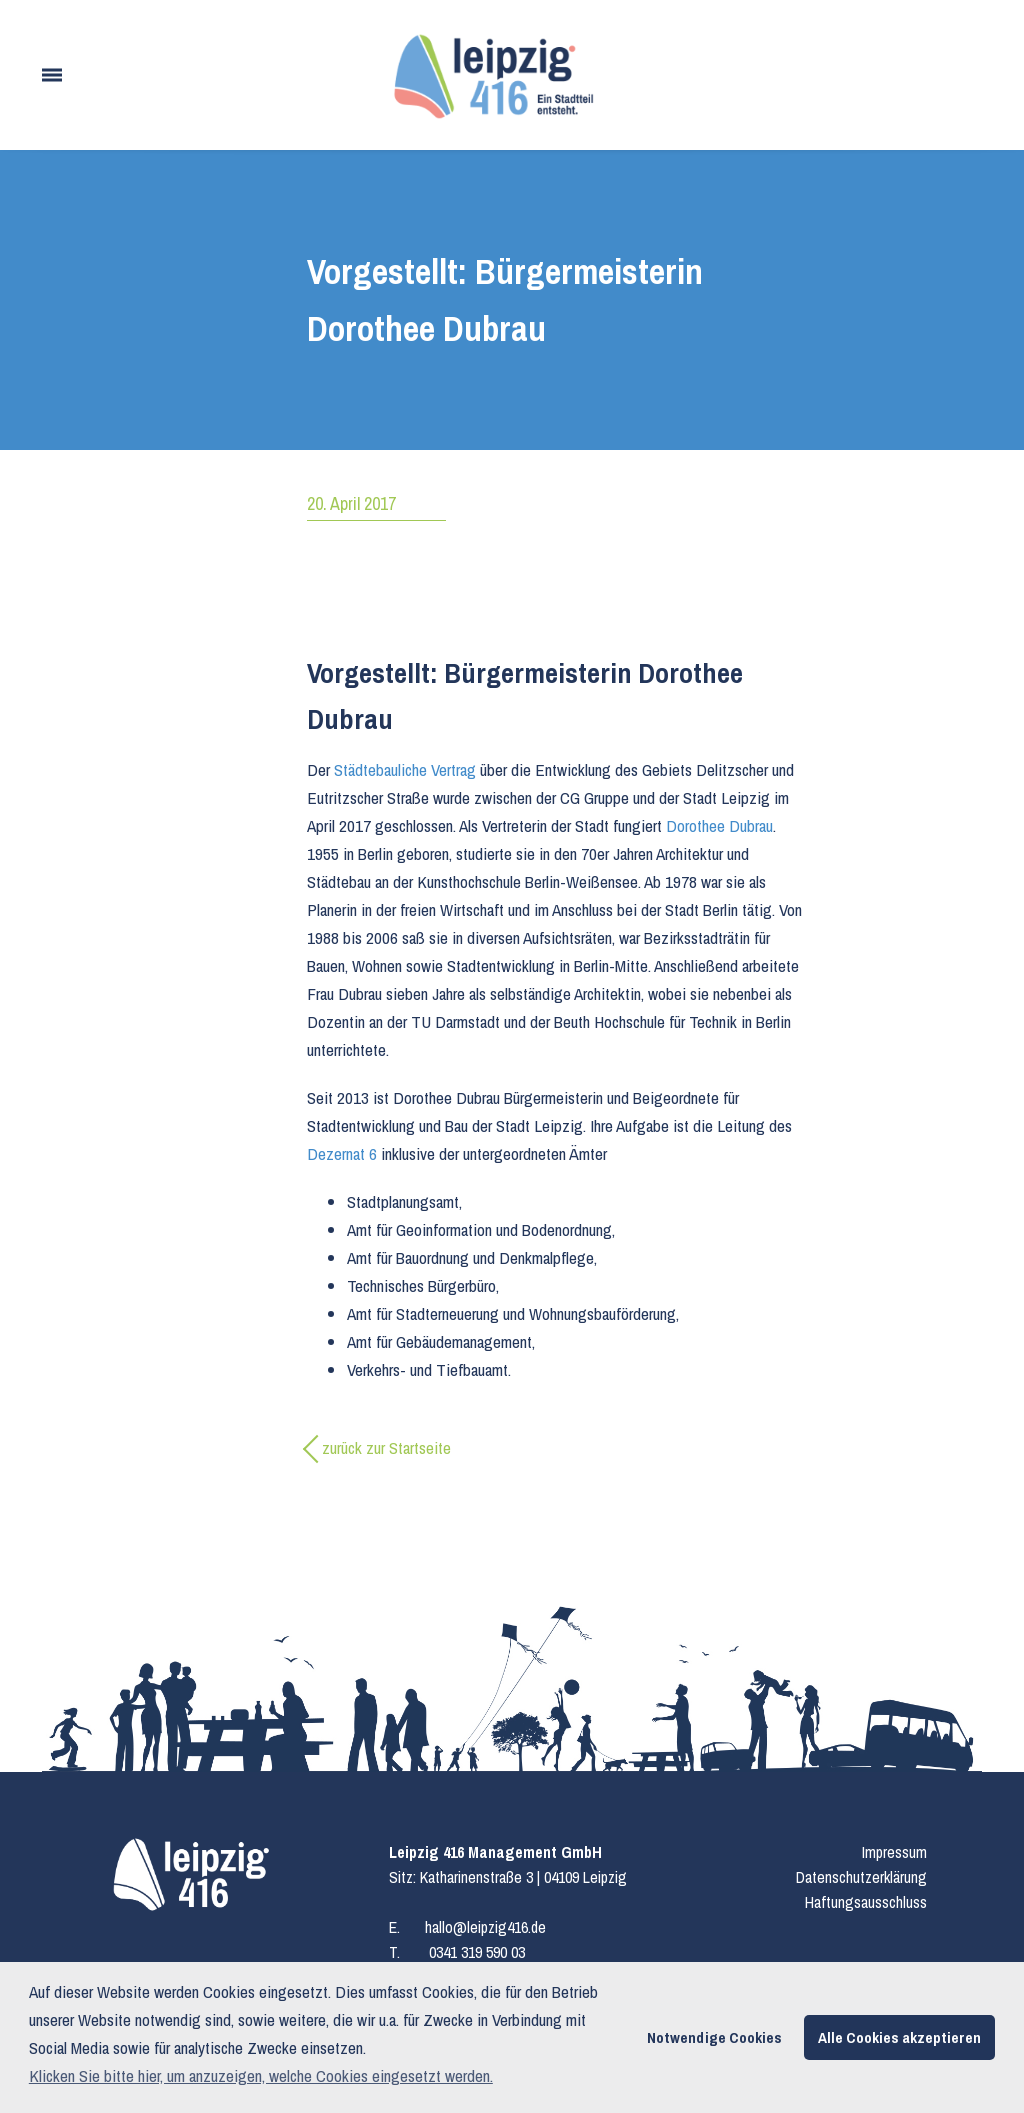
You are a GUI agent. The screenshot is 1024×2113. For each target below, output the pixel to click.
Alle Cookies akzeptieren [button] (899, 2037)
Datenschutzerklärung (861, 1877)
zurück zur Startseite (386, 1447)
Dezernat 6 (342, 1153)
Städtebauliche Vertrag (405, 769)
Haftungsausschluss (866, 1902)
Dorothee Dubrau (719, 825)
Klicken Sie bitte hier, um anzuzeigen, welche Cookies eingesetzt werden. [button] (261, 2075)
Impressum (894, 1852)
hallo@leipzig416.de (485, 1927)
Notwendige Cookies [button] (714, 2037)
